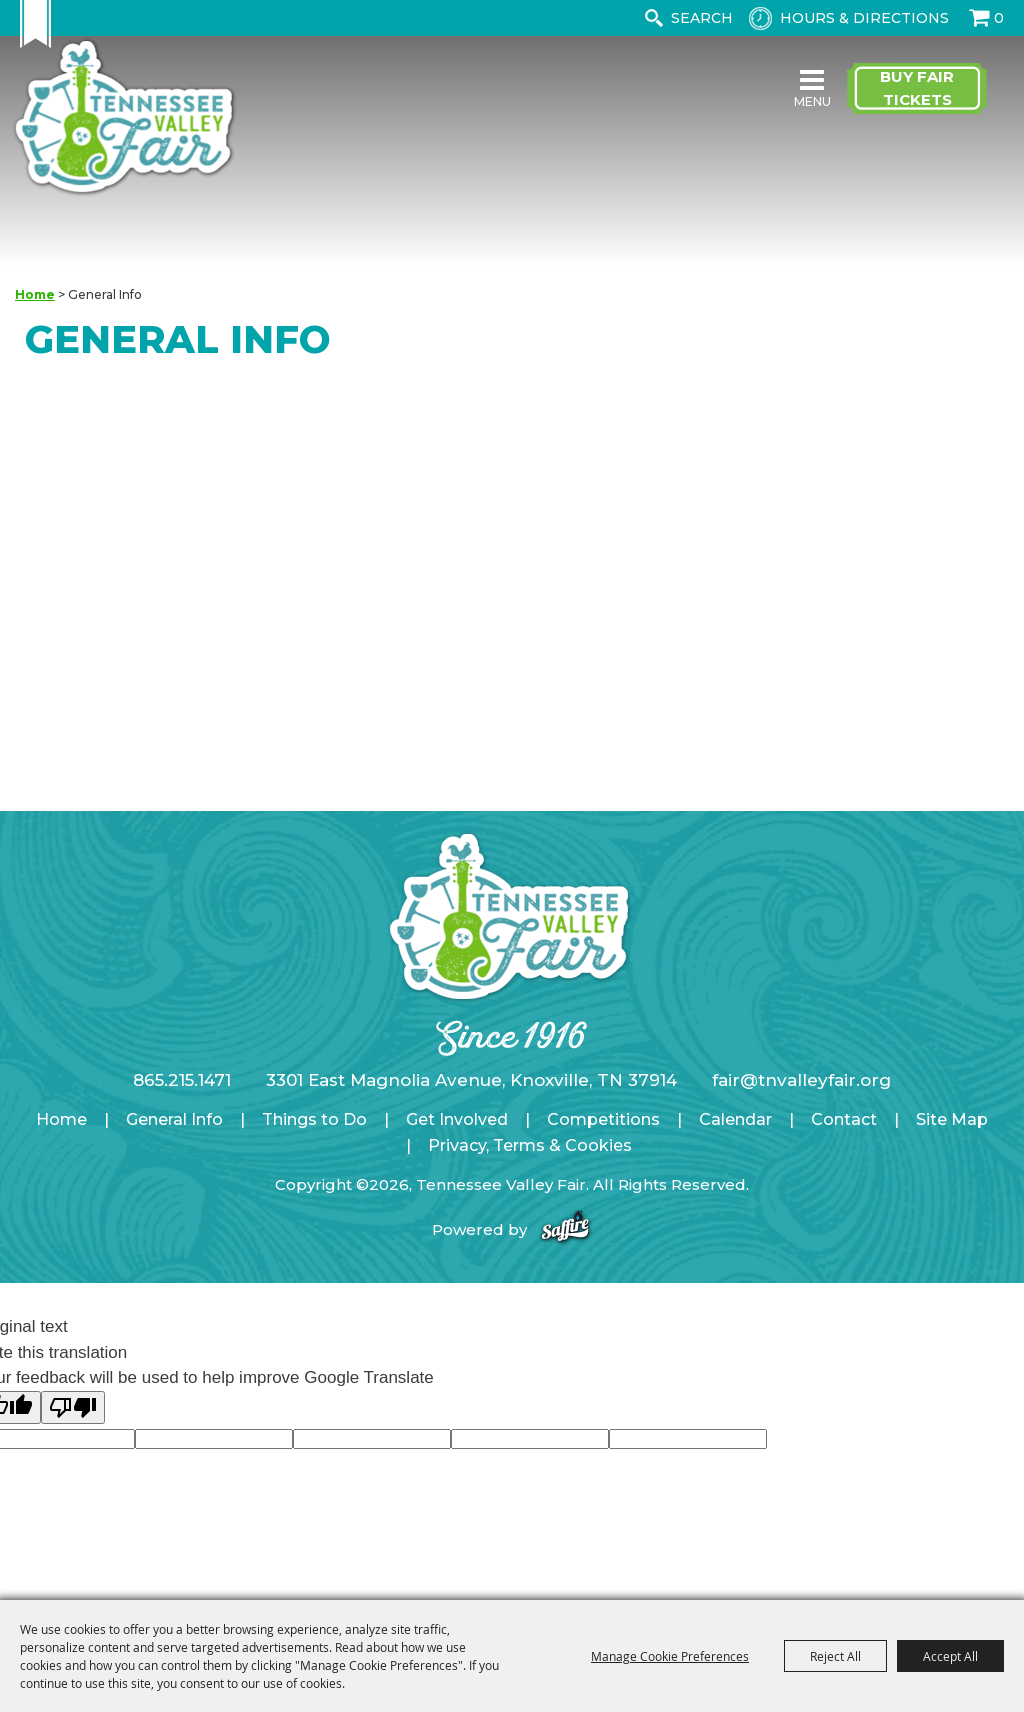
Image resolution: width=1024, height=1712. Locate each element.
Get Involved (457, 1119)
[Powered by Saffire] (565, 1229)
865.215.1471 (182, 1080)
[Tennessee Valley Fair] (124, 118)
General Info (174, 1119)
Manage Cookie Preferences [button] (670, 1656)
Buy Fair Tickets (917, 88)
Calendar (735, 1119)
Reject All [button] (835, 1656)
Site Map (952, 1119)
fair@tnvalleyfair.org (801, 1080)
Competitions (603, 1119)
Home (35, 294)
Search (653, 18)
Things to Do (314, 1119)
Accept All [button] (950, 1656)
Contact (844, 1119)
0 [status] (999, 18)
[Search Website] (706, 18)
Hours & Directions (864, 18)
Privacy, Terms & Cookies (530, 1145)
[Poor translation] (73, 1407)
